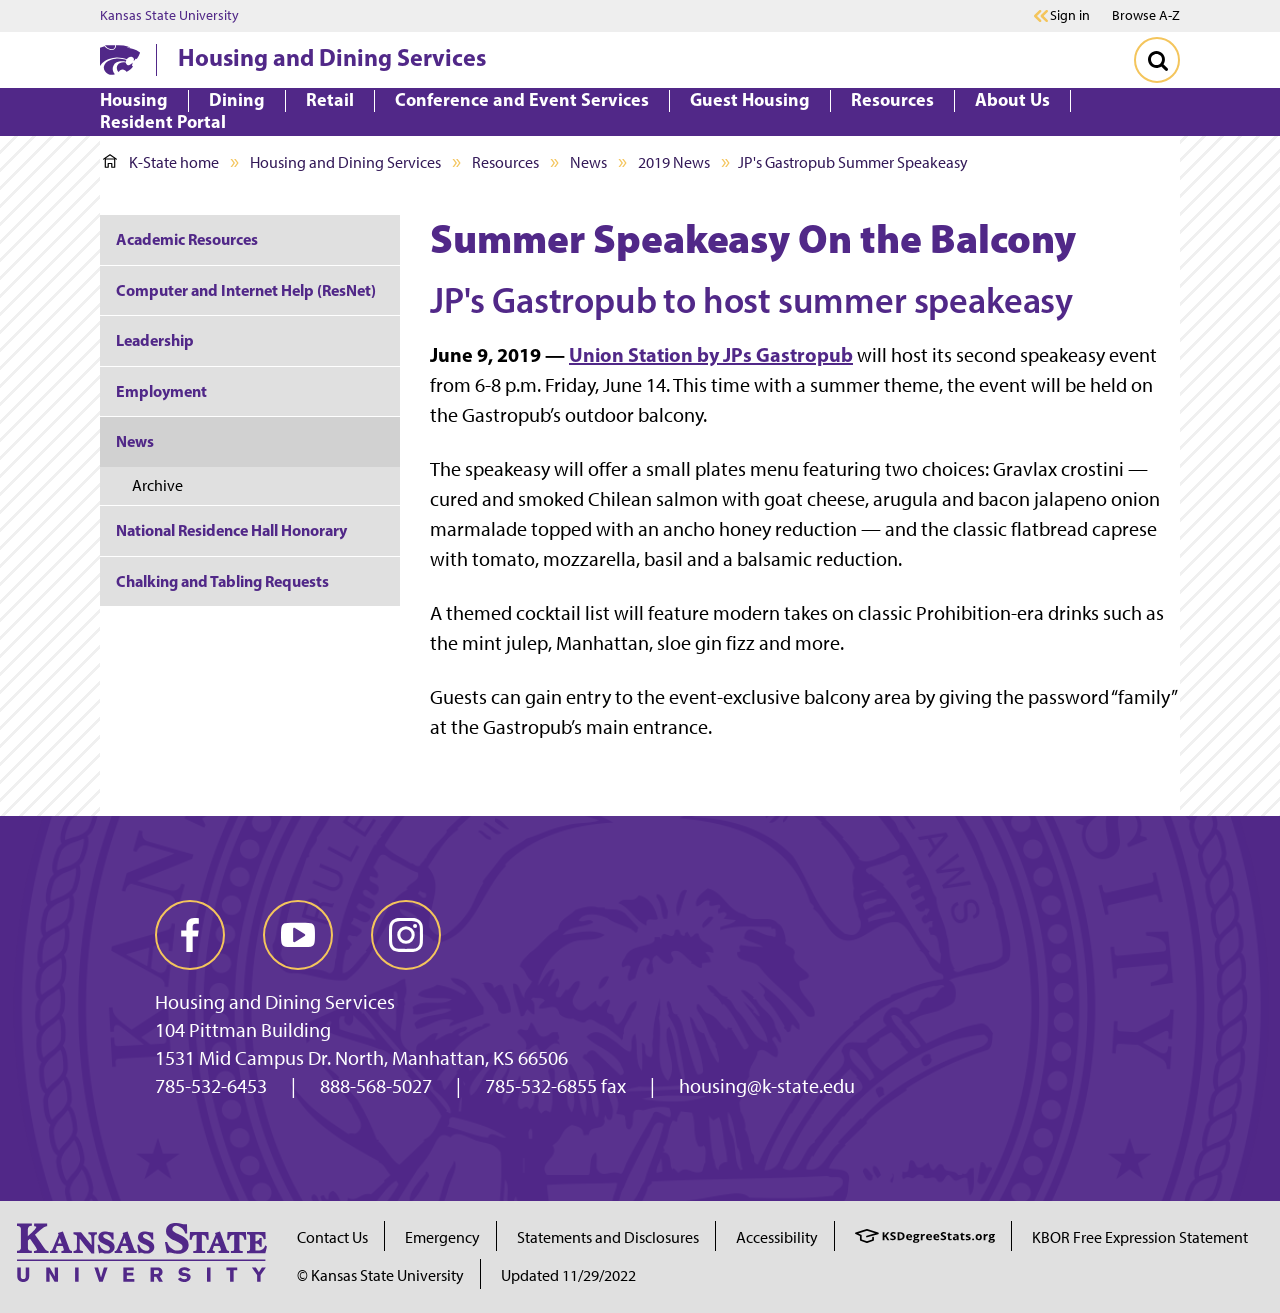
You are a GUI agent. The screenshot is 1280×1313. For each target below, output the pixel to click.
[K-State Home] (120, 59)
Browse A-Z (1146, 15)
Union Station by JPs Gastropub (711, 354)
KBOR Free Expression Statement (1140, 1237)
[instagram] (406, 935)
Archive (157, 485)
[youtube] (298, 935)
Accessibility (777, 1237)
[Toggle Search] (1157, 60)
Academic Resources (187, 239)
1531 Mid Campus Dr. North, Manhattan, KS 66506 (361, 1058)
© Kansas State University (380, 1275)
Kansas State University (169, 16)
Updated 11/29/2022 (568, 1275)
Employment (161, 391)
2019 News (674, 162)
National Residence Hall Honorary (231, 530)
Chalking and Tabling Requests (222, 581)
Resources (505, 162)
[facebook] (190, 935)
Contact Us (332, 1237)
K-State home (161, 162)
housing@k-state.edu (767, 1086)
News (588, 162)
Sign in (1070, 16)
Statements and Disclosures (608, 1237)
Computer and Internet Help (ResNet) (246, 290)
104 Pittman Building (243, 1030)
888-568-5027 (376, 1086)
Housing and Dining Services (332, 57)
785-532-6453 (211, 1086)
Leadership (155, 340)
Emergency (442, 1237)
